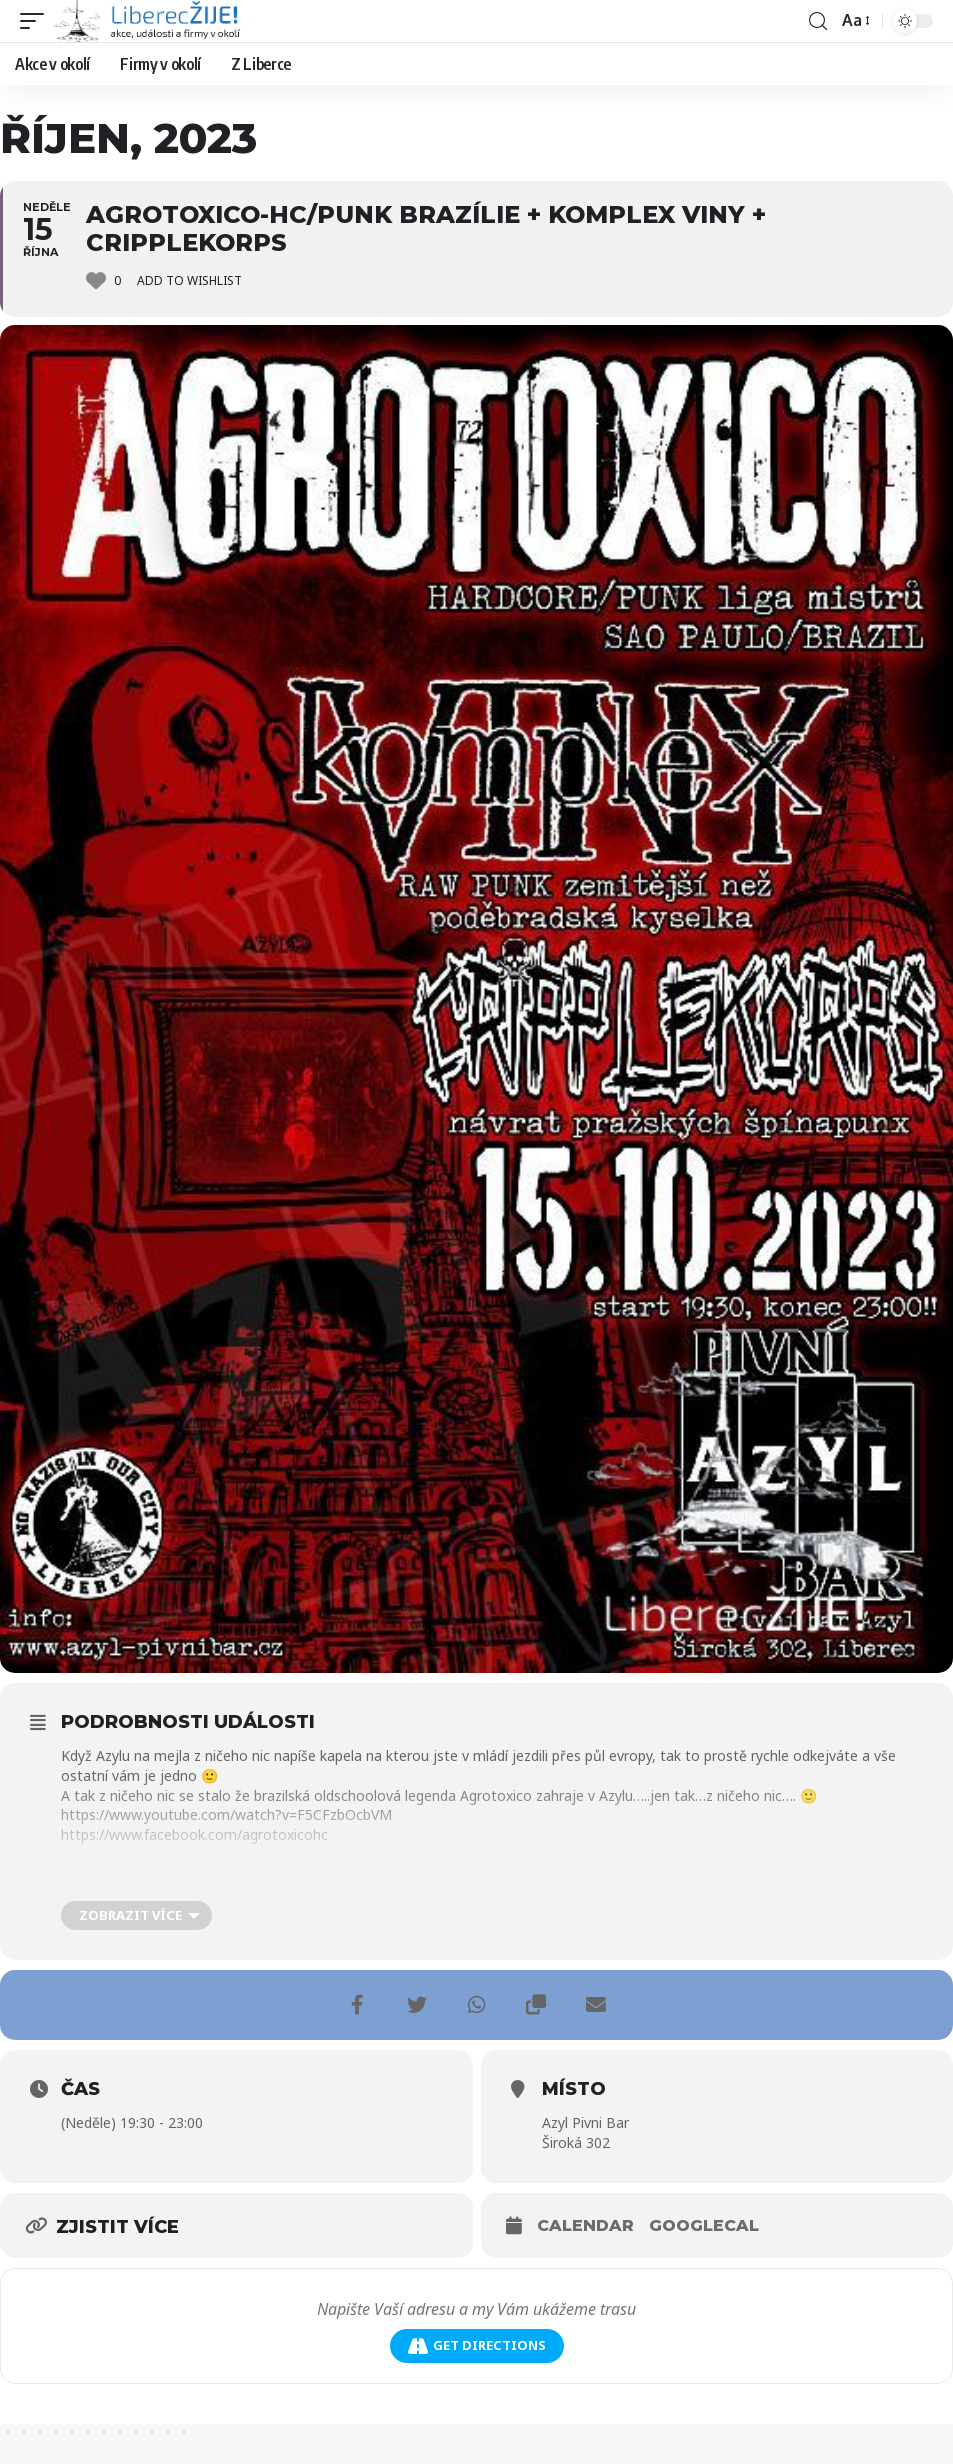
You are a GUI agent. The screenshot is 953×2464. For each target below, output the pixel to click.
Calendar (585, 2225)
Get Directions (477, 2345)
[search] (818, 21)
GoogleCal (704, 2225)
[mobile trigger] (37, 21)
